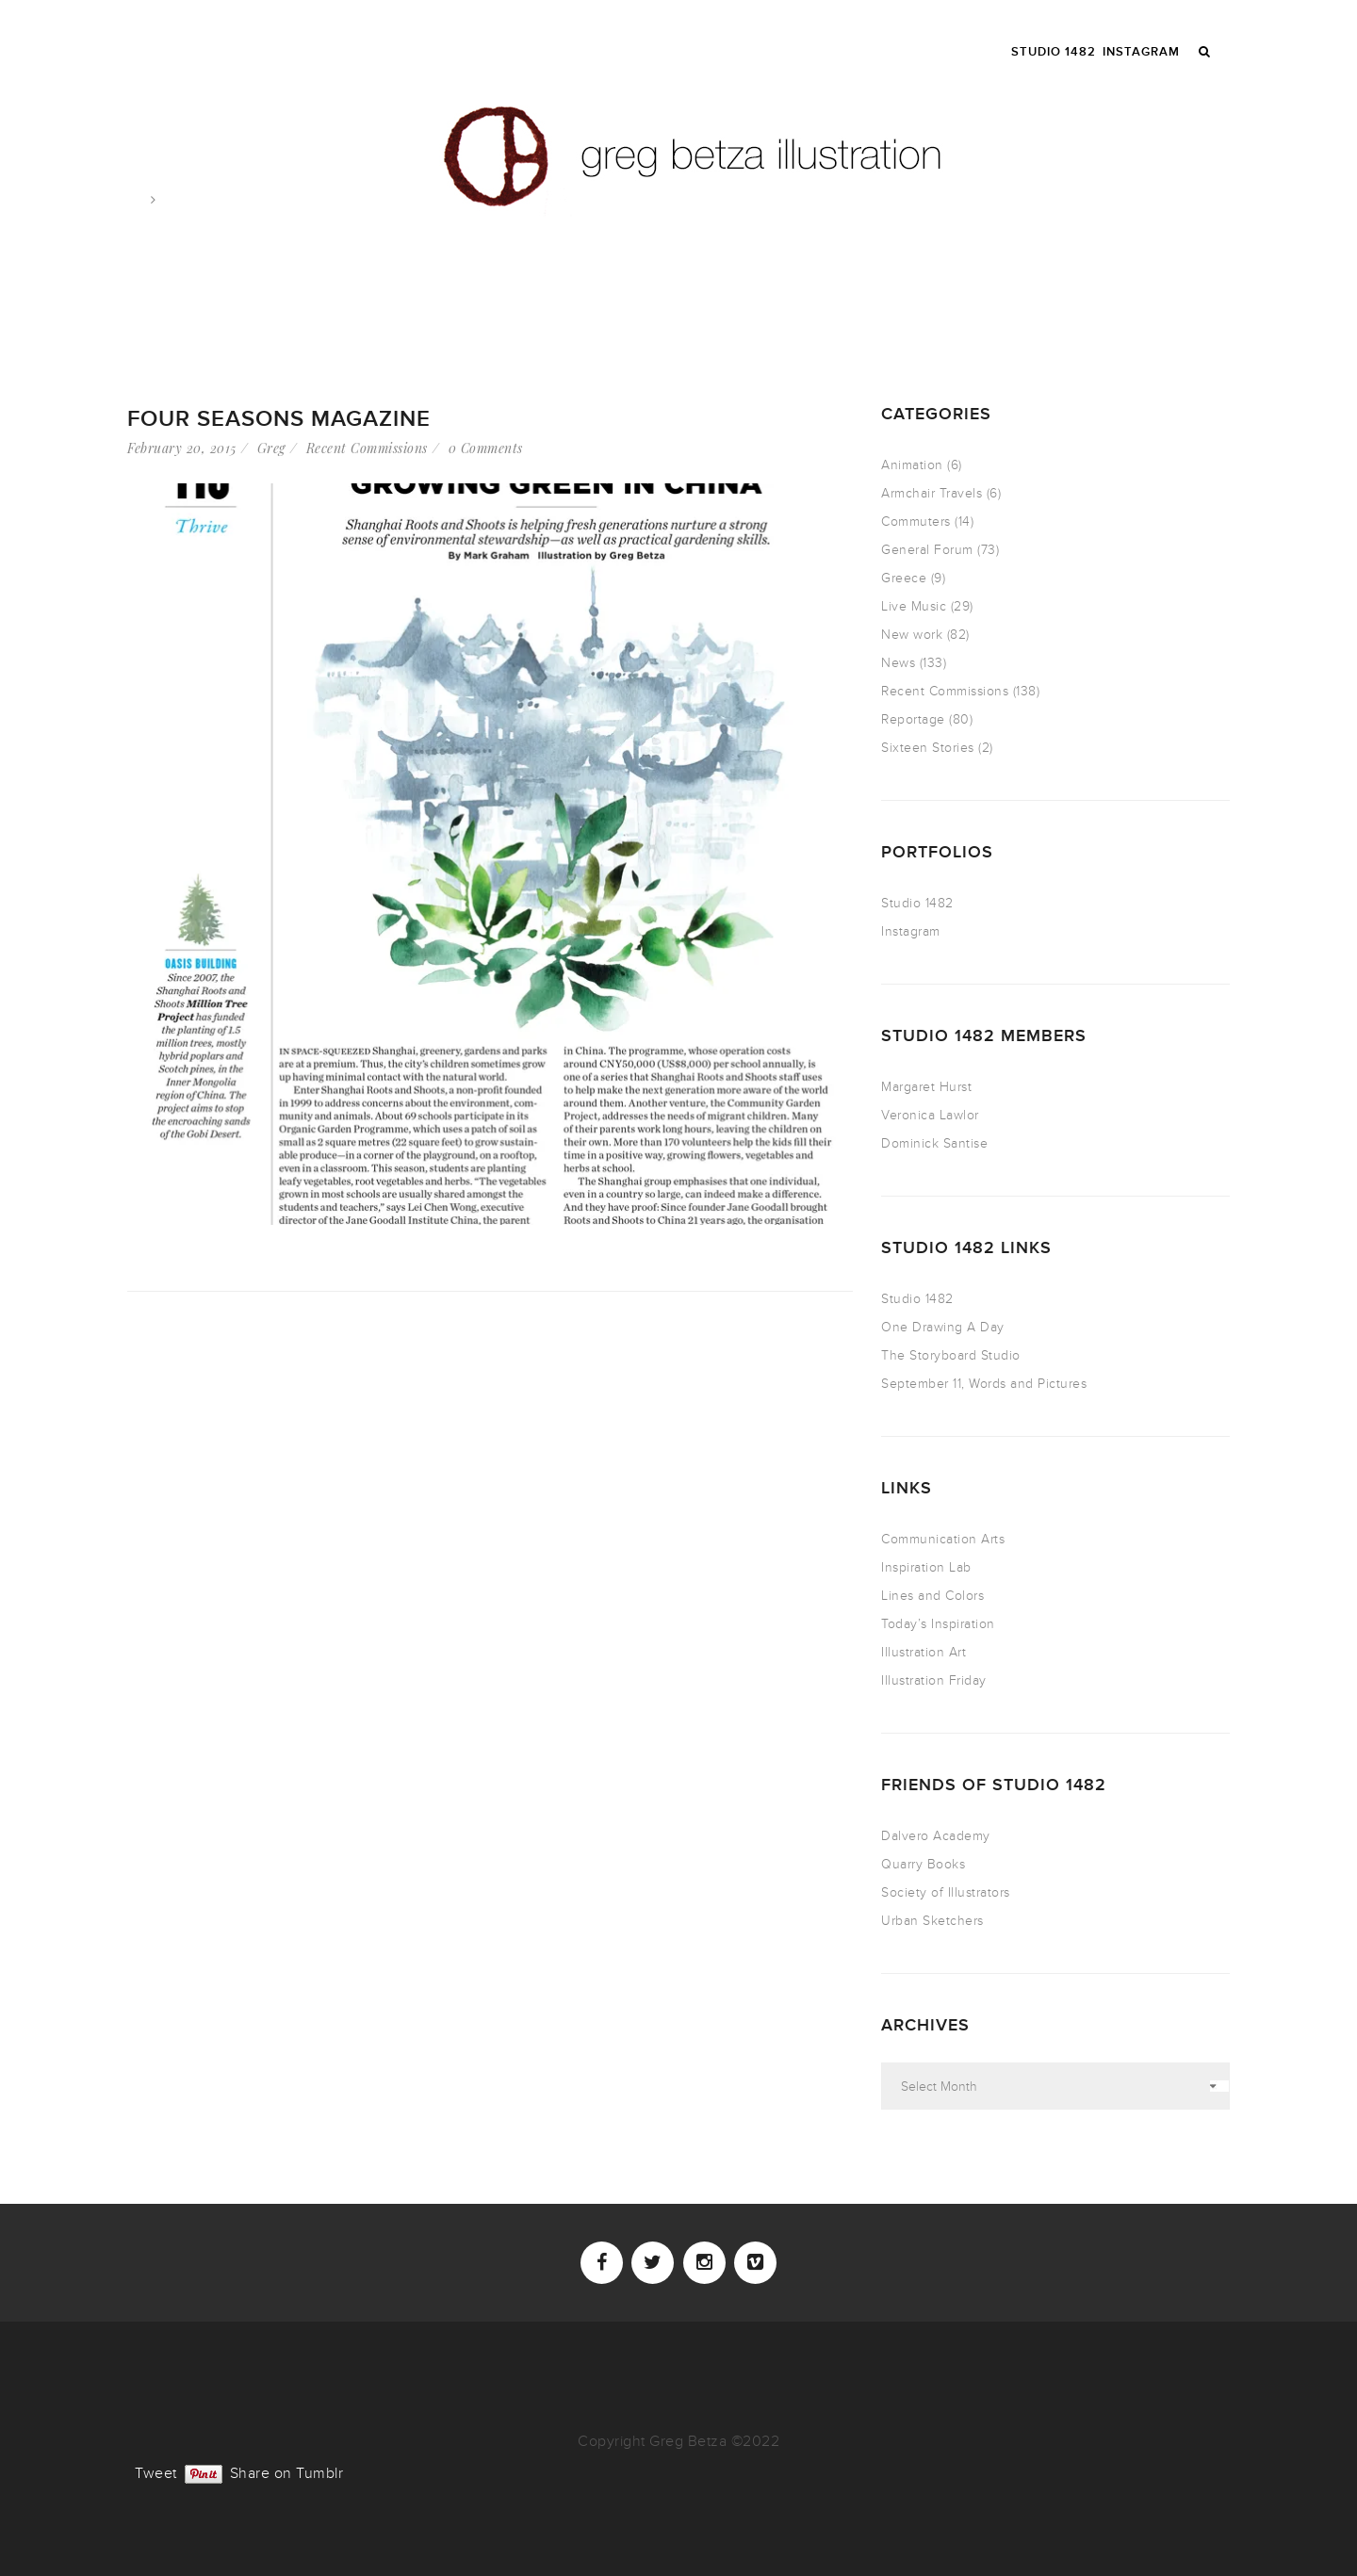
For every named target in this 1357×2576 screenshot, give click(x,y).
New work (911, 635)
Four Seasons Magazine (279, 418)
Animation (912, 465)
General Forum (927, 550)
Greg (271, 448)
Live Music (913, 606)
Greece (903, 578)
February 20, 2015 (182, 448)
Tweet (156, 2471)
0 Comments (486, 448)
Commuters (916, 522)
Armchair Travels (931, 493)
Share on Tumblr (287, 2471)
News (898, 663)
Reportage (913, 719)
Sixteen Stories (927, 748)
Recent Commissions (367, 448)
